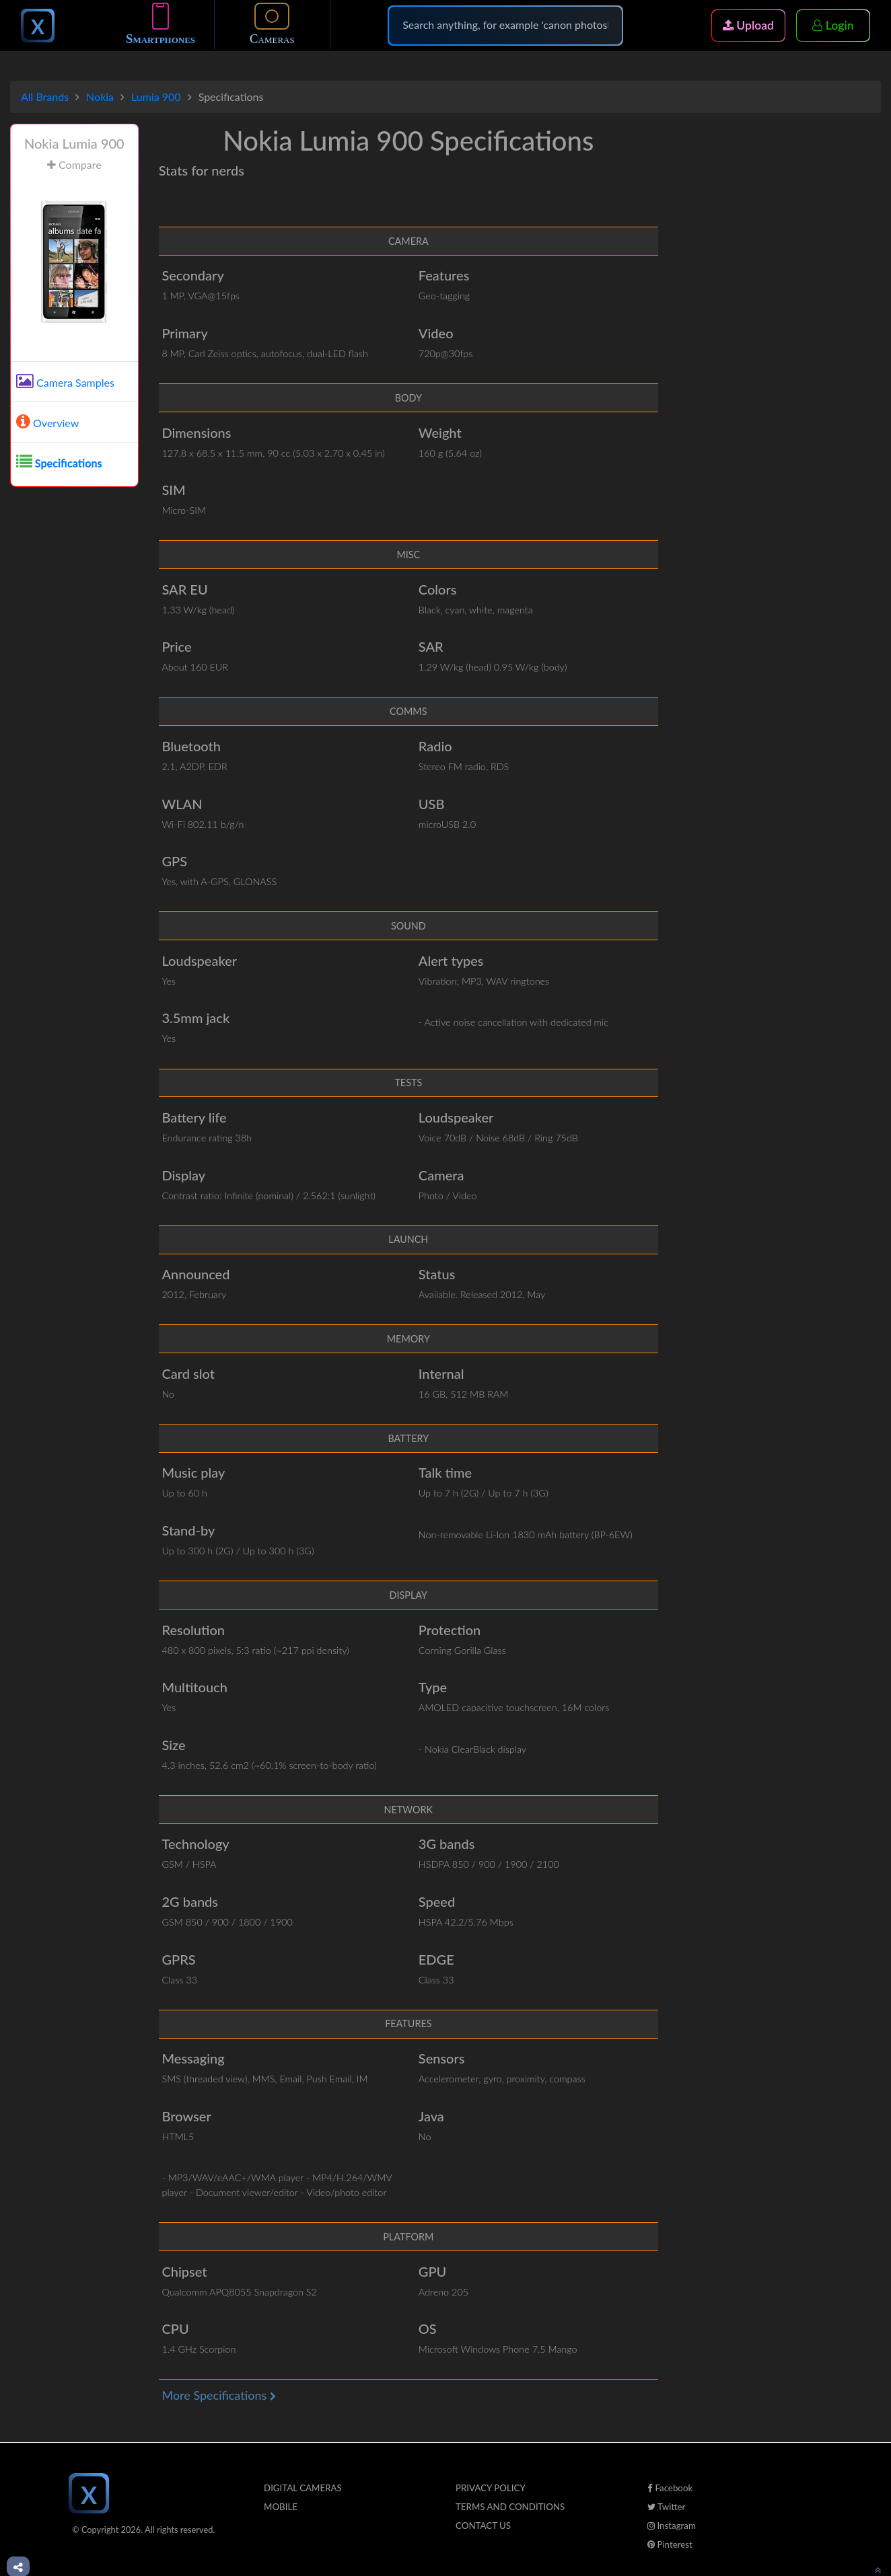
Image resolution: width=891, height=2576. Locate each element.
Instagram (671, 2525)
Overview (47, 422)
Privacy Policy (491, 2488)
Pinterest (669, 2544)
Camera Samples (65, 382)
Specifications (59, 463)
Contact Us (483, 2525)
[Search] (505, 27)
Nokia (100, 96)
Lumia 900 (156, 96)
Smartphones (160, 26)
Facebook (669, 2488)
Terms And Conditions (510, 2506)
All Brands (45, 96)
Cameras (272, 26)
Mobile (280, 2506)
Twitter (666, 2506)
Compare (74, 164)
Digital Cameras (303, 2488)
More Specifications (218, 2395)
